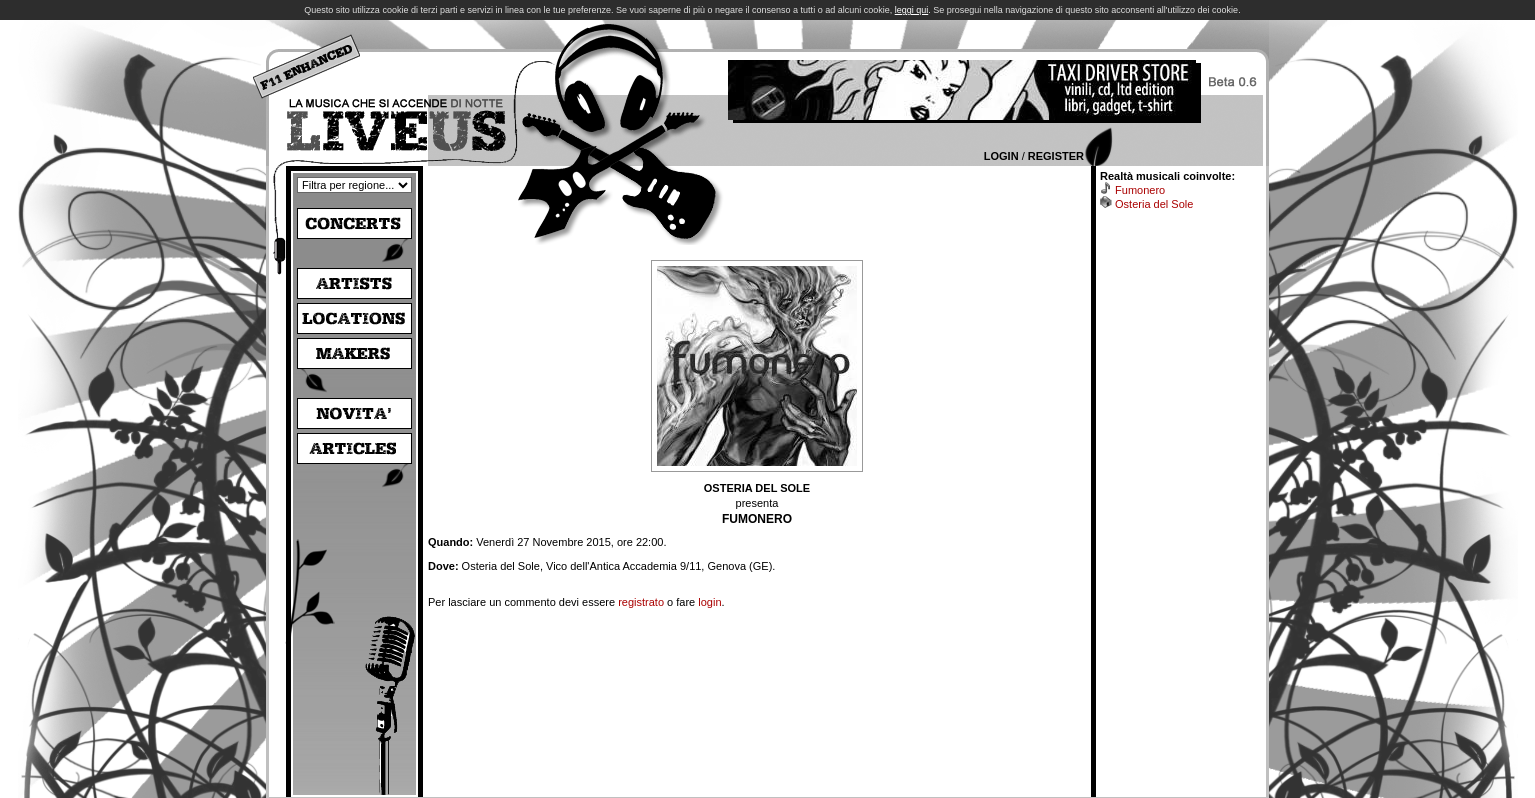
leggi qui (912, 10)
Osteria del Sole (1154, 204)
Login (1001, 156)
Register (1056, 156)
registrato (641, 602)
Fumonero (1140, 190)
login (709, 602)
